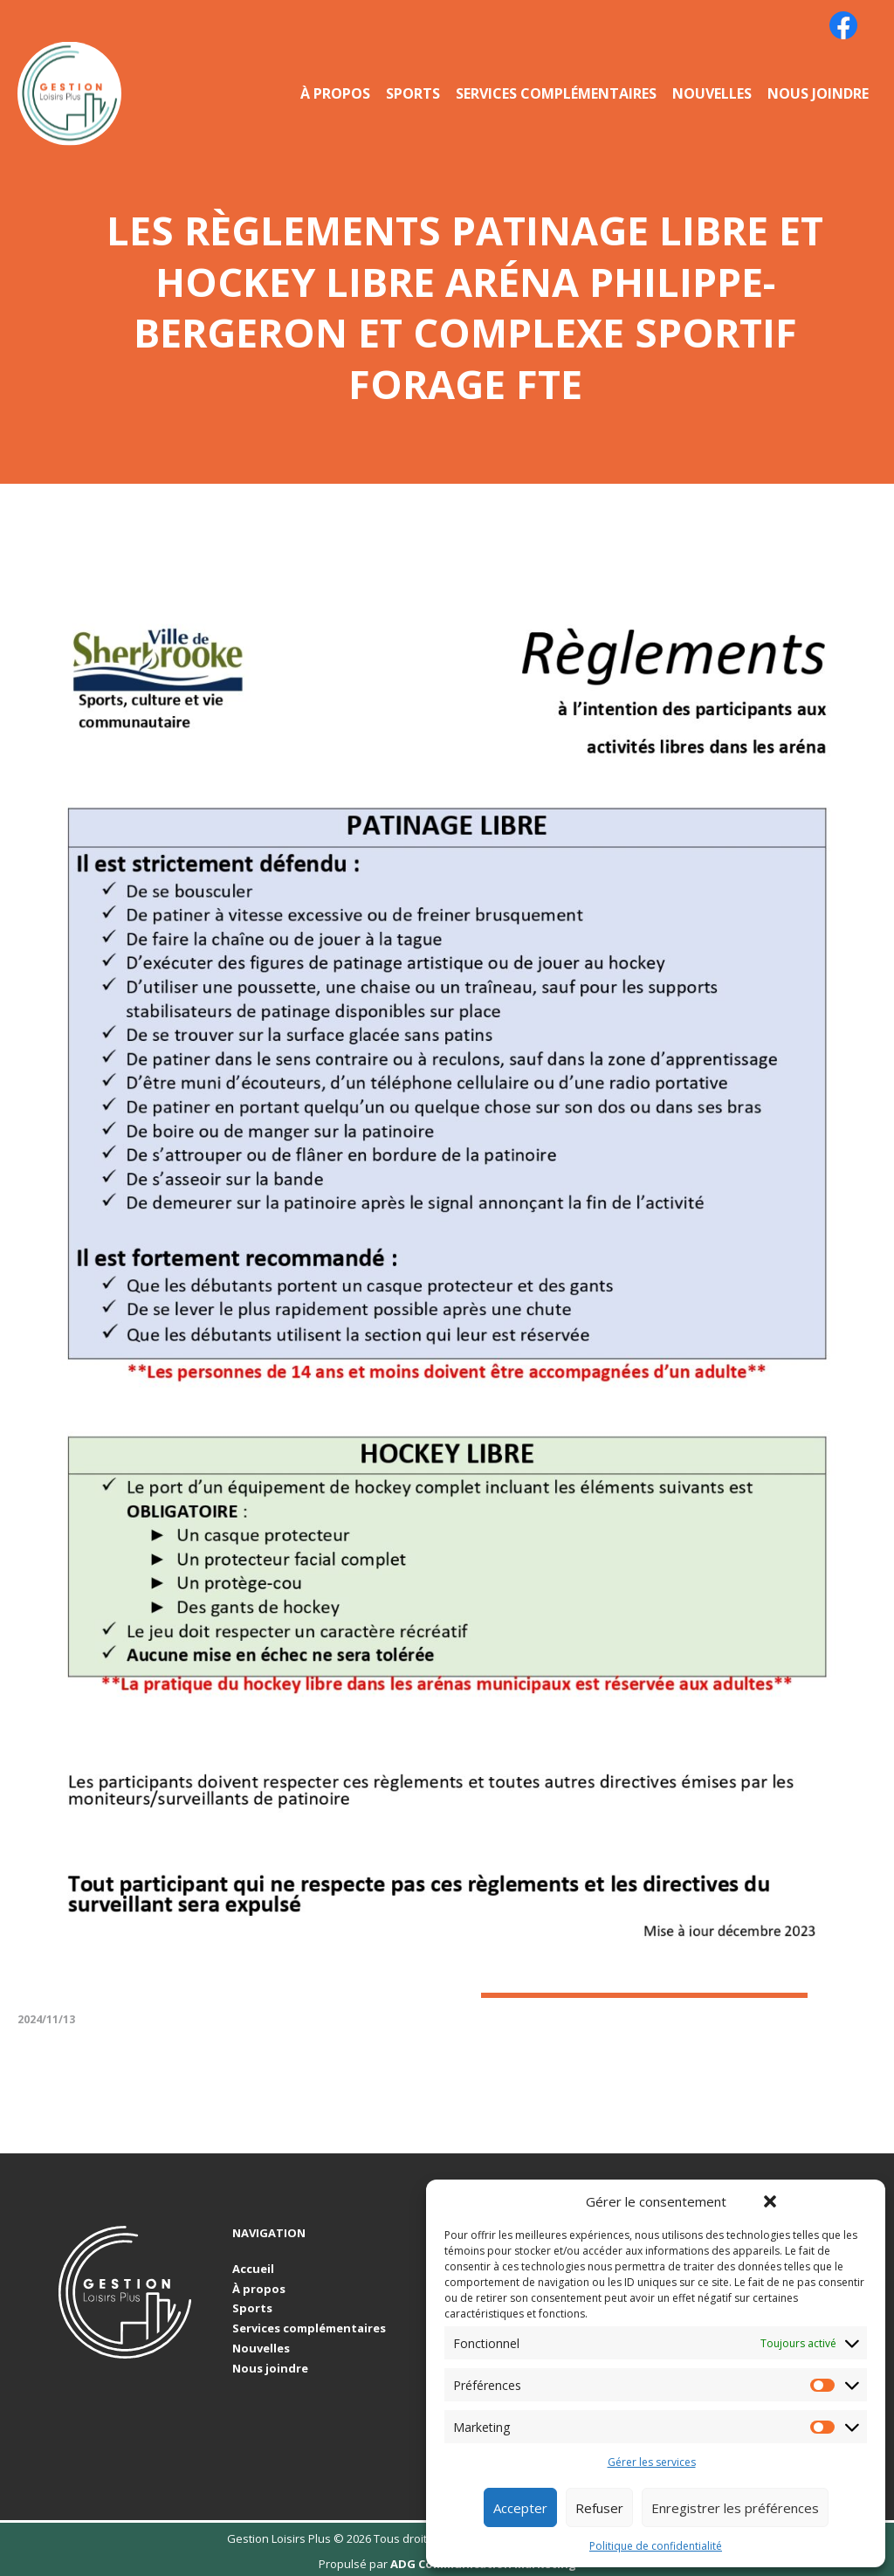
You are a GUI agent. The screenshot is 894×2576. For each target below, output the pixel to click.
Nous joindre (818, 93)
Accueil (253, 2269)
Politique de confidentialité (655, 2546)
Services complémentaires (556, 93)
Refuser (599, 2508)
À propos (335, 93)
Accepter (520, 2508)
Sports (413, 93)
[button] (770, 2201)
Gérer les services (652, 2462)
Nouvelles (712, 93)
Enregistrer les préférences (735, 2508)
